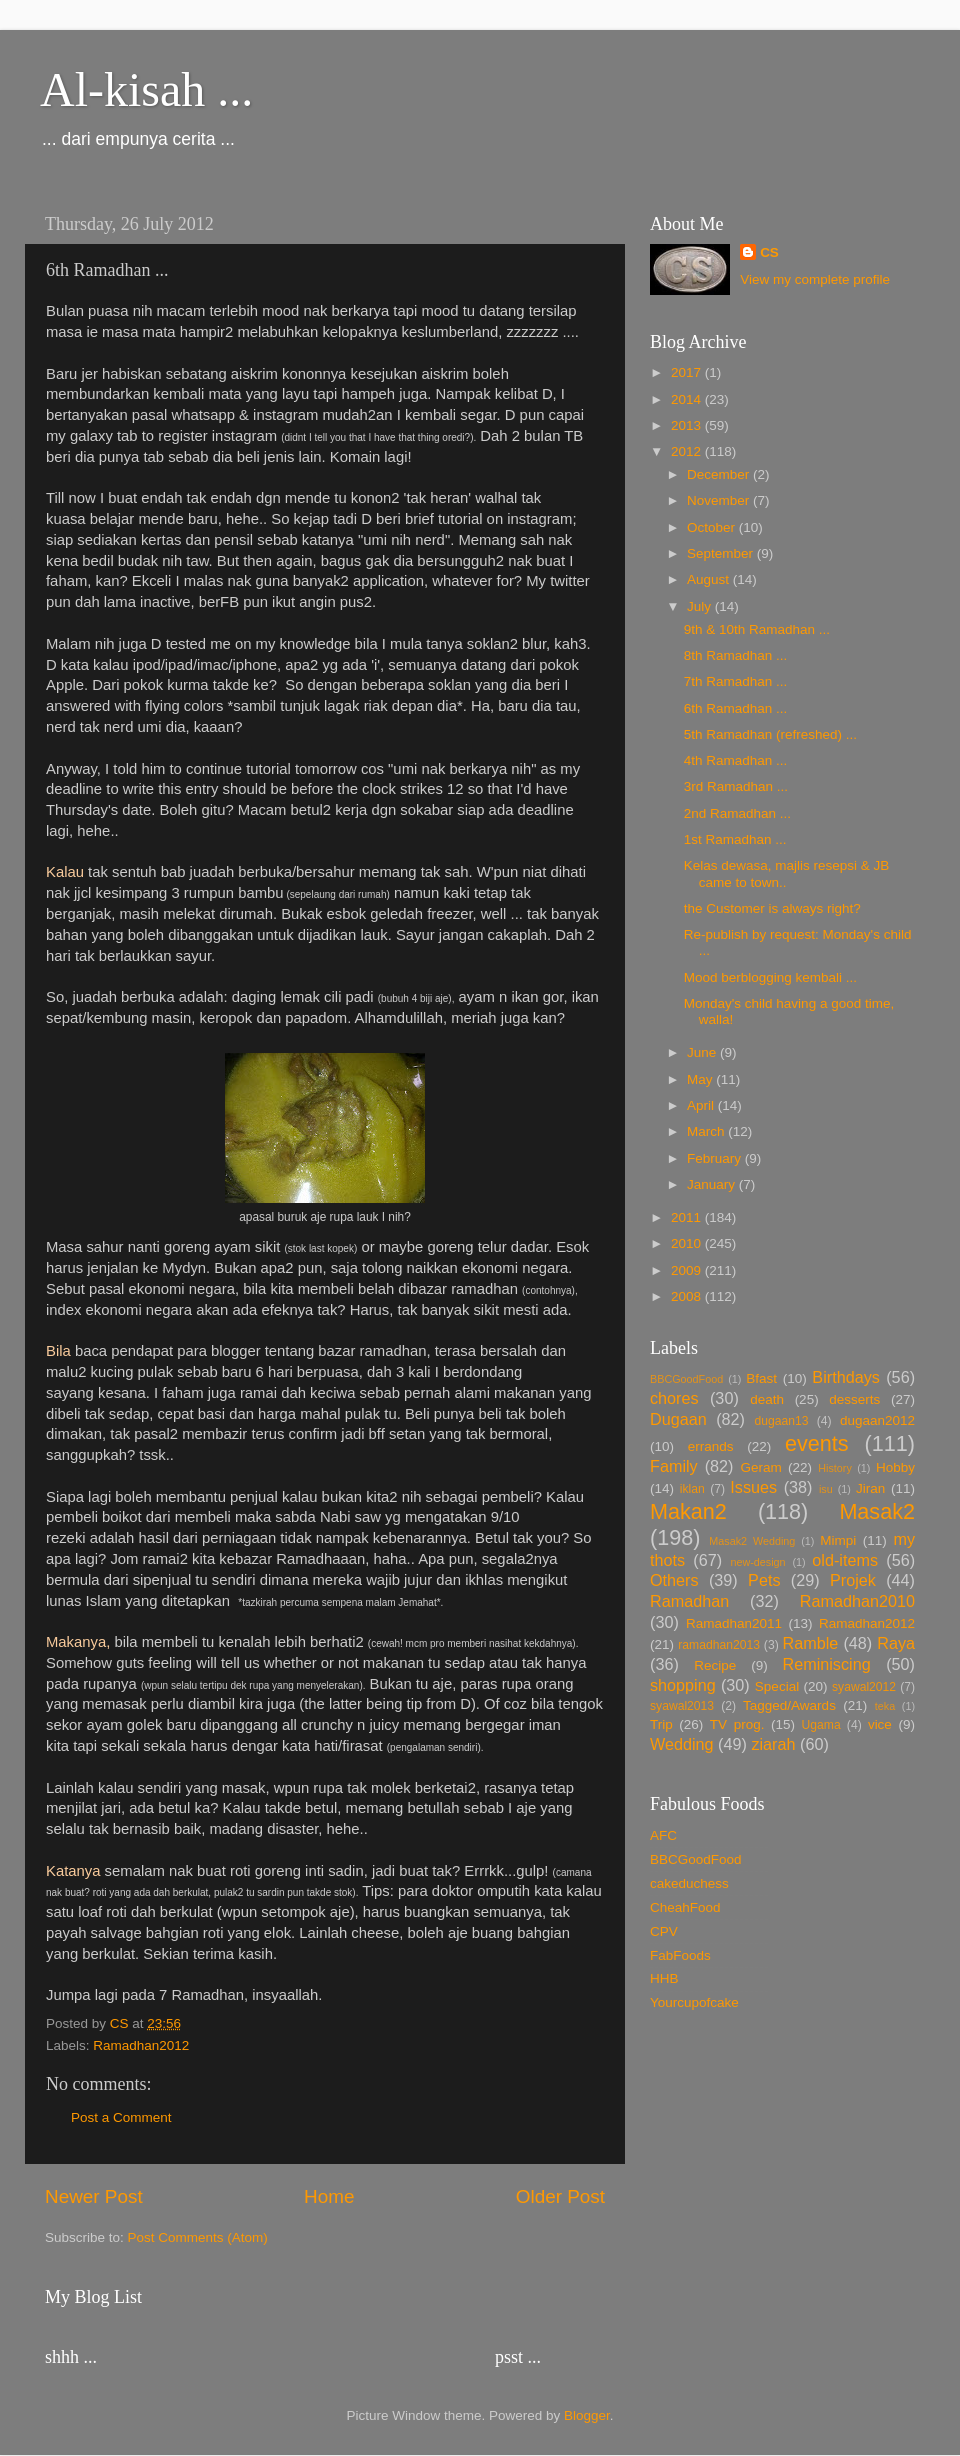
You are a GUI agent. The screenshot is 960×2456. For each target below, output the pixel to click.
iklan (692, 1489)
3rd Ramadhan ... (736, 786)
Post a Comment (121, 2117)
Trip (661, 1724)
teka (885, 1706)
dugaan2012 (877, 1420)
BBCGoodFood (686, 1379)
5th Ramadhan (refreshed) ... (770, 734)
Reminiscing (826, 1664)
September (722, 553)
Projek (853, 1580)
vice (880, 1724)
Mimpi (838, 1540)
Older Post (560, 2196)
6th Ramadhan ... (736, 708)
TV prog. (737, 1724)
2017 (688, 372)
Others (674, 1580)
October (713, 527)
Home (329, 2196)
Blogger (587, 2415)
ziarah (773, 1744)
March (707, 1131)
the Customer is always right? (772, 908)
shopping (683, 1685)
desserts (854, 1399)
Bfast (761, 1378)
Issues (753, 1487)
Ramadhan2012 (141, 2045)
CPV (664, 1931)
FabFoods (680, 1955)
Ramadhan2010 (857, 1601)
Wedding (682, 1744)
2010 (688, 1243)
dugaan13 (781, 1421)
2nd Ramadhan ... (737, 813)
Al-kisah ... (146, 89)
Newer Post (94, 2196)
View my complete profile (815, 279)
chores (674, 1398)
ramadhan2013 (719, 1645)
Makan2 (688, 1511)
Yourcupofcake (694, 2002)
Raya (896, 1643)
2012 (688, 451)
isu (826, 1489)
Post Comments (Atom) (198, 2237)
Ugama (821, 1725)
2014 (688, 399)
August (710, 579)
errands (711, 1446)
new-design (757, 1562)
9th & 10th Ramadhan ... (757, 629)
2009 (688, 1270)
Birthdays (845, 1377)
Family (674, 1466)
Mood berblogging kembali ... (770, 977)
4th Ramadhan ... (736, 760)
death (767, 1399)
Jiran (870, 1488)
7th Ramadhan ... (736, 681)
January (713, 1184)
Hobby (895, 1467)
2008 (688, 1296)
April (702, 1105)
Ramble (811, 1643)
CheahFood (685, 1907)
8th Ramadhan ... (736, 655)
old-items (845, 1560)
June (703, 1052)
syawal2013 (682, 1706)
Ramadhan (689, 1601)
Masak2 (877, 1511)
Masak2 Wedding (752, 1541)
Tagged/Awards (789, 1705)
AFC (663, 1835)
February (716, 1158)
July (701, 606)
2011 (688, 1217)
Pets (764, 1580)
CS (769, 252)
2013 (688, 425)
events (817, 1443)
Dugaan (678, 1419)
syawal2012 (864, 1687)
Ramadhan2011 (734, 1623)
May (701, 1079)
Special (777, 1686)
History (835, 1468)
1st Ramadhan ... (735, 839)
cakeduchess (689, 1883)
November (720, 500)
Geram (760, 1467)
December (720, 474)
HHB (664, 1978)
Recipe (715, 1665)
